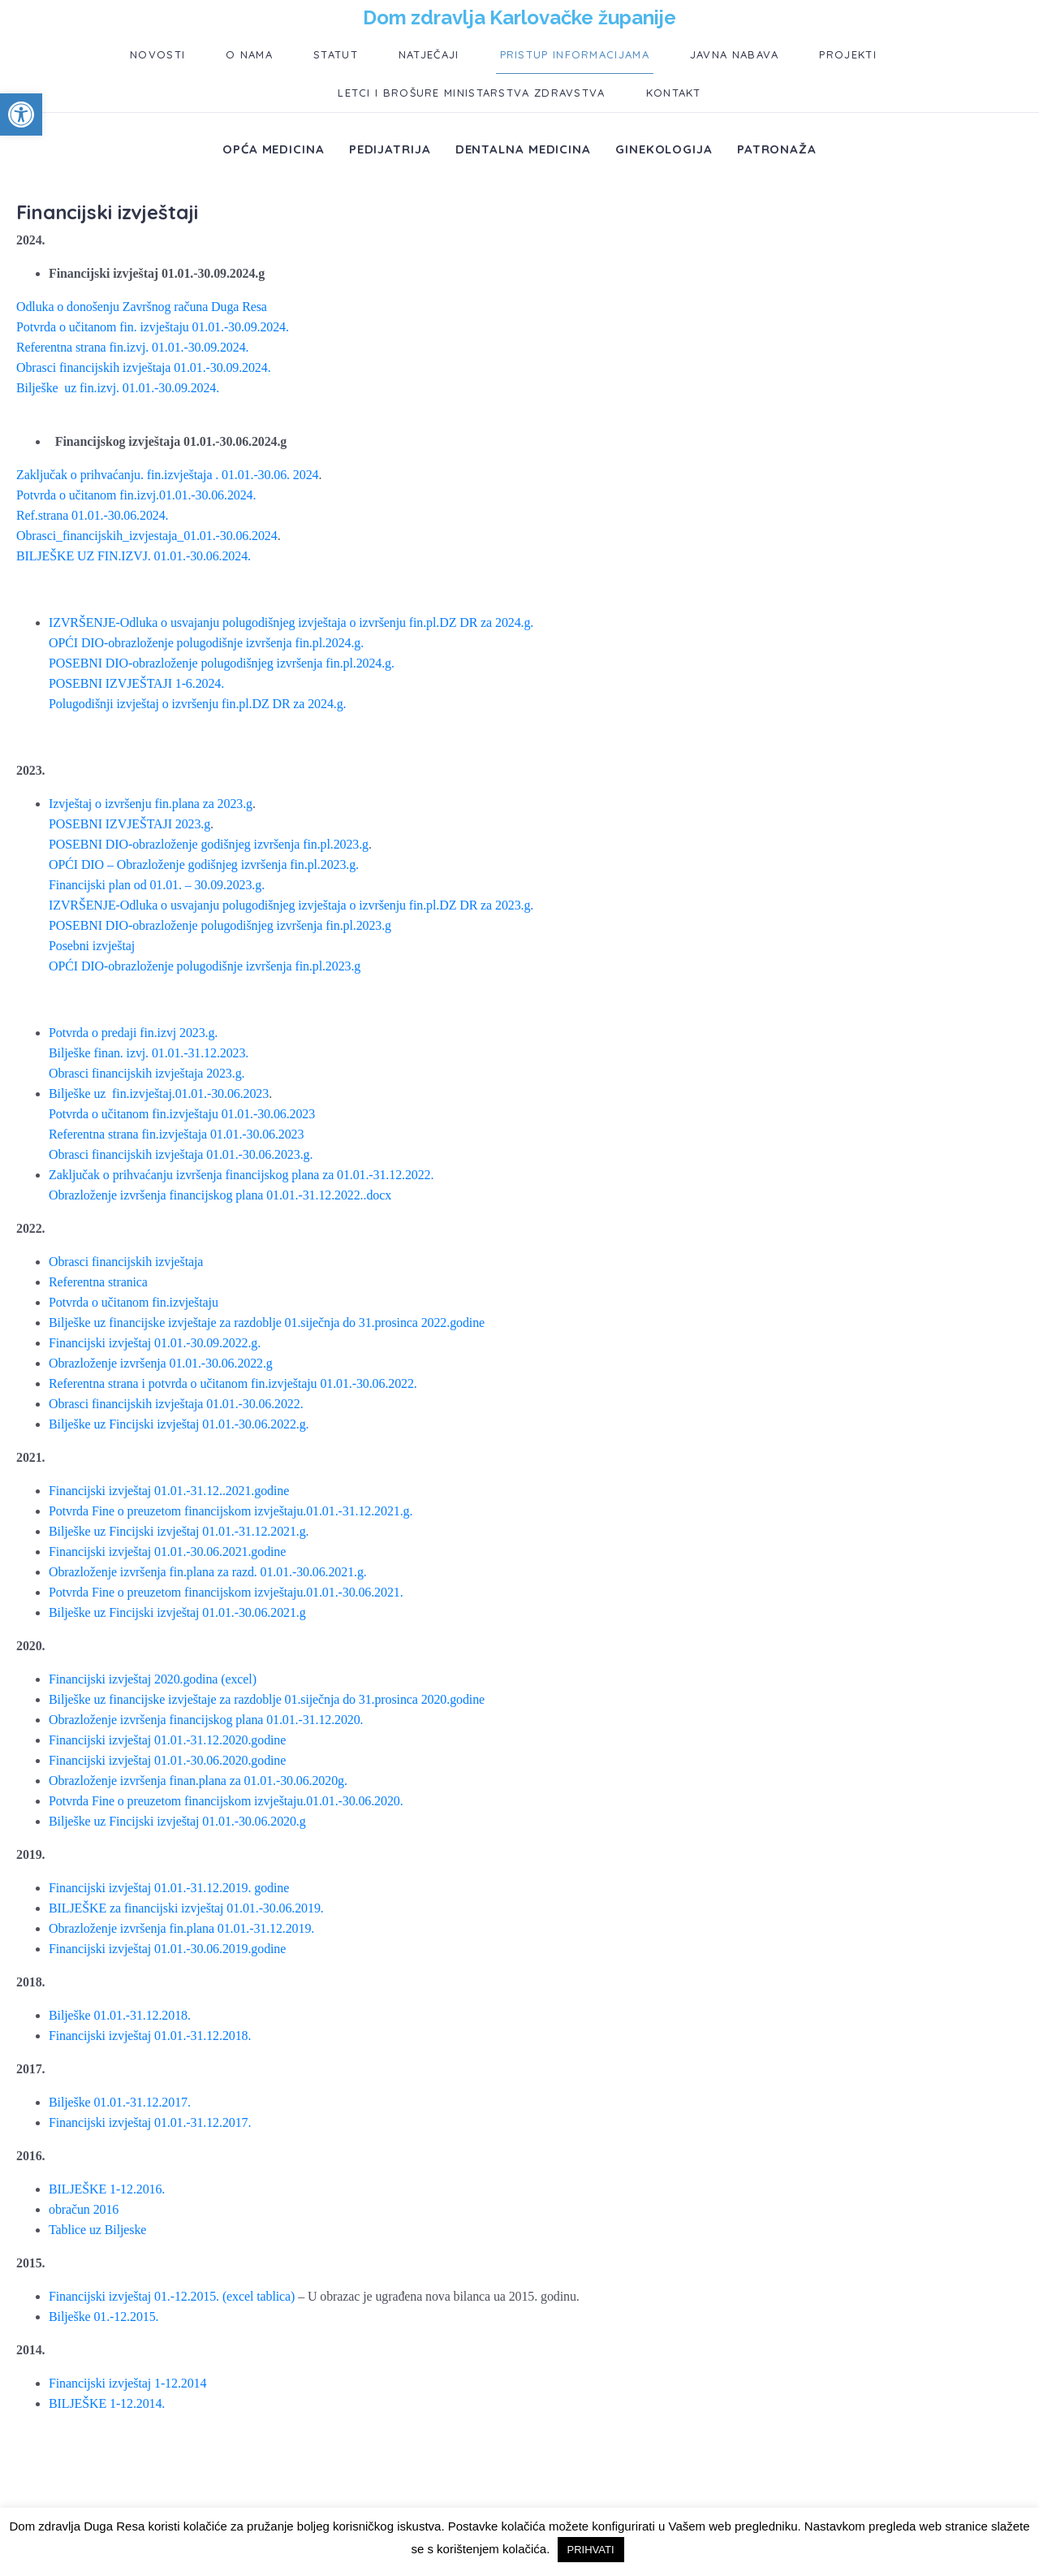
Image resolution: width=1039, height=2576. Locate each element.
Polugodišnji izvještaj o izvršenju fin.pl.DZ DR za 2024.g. (197, 704)
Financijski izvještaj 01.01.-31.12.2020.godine (167, 1740)
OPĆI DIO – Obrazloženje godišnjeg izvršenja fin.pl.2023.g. (204, 864)
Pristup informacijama (574, 54)
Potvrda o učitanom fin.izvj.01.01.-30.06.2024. (136, 495)
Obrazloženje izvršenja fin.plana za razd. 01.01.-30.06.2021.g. (208, 1572)
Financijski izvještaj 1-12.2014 (127, 2383)
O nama (249, 54)
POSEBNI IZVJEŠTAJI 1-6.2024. (136, 683)
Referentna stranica (98, 1282)
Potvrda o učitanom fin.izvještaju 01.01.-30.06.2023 (182, 1114)
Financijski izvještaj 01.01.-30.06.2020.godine (167, 1760)
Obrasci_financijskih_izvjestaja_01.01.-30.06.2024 (147, 535)
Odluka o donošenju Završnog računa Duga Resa (141, 306)
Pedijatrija (390, 149)
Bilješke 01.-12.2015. (103, 2316)
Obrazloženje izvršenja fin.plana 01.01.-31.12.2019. (181, 1928)
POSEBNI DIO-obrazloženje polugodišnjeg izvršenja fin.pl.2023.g (220, 925)
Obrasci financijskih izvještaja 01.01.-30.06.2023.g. (181, 1154)
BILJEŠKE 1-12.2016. (107, 2189)
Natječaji (429, 54)
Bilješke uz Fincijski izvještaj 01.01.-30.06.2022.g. (178, 1424)
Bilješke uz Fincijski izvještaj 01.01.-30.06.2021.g (177, 1612)
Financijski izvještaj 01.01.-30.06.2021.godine (167, 1551)
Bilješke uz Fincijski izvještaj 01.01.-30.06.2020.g (177, 1821)
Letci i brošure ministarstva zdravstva (471, 92)
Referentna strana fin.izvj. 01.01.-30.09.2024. (132, 347)
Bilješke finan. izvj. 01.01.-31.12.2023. (148, 1053)
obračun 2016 (84, 2209)
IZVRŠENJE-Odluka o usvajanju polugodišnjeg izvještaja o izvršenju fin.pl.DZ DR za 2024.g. (291, 622)
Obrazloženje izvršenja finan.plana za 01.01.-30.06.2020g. (198, 1780)
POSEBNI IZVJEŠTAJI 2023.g (129, 824)
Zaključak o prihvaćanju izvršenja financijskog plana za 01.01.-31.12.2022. (241, 1175)
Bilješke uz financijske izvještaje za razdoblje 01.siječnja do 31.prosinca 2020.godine (267, 1699)
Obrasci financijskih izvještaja (126, 1262)
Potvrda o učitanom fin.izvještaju (133, 1302)
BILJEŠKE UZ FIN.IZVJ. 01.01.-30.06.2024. (133, 556)
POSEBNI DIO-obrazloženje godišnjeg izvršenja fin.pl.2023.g (209, 844)
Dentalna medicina (523, 149)
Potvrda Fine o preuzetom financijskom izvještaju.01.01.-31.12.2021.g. (230, 1511)
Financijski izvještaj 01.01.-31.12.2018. (150, 2035)
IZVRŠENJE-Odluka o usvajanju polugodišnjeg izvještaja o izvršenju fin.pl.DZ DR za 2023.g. (291, 905)
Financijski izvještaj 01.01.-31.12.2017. (150, 2122)
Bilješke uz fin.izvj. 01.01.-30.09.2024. (117, 388)
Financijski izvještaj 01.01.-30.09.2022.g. (155, 1343)
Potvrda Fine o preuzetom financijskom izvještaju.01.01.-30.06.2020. (226, 1801)
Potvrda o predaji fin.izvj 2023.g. (133, 1032)
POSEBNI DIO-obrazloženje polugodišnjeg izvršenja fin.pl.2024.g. (221, 663)
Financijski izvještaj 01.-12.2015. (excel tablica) (172, 2296)
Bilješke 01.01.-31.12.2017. (120, 2102)
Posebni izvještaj (92, 946)
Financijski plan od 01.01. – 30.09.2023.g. (157, 885)
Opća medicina (273, 149)
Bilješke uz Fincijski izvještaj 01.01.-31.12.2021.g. (178, 1531)
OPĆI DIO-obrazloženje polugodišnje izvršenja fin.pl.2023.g (204, 966)
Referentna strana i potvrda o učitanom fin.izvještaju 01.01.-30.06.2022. (233, 1383)
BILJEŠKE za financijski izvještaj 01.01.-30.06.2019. (186, 1908)
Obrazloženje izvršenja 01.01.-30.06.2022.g (161, 1363)
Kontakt (673, 92)
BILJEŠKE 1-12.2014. (107, 2403)
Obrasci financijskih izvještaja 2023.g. (146, 1073)
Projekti (847, 54)
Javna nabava (734, 54)
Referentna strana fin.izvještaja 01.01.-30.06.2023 (176, 1134)
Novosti (157, 54)
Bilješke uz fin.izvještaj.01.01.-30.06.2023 (159, 1093)
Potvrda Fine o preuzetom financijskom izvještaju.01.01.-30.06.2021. (226, 1592)
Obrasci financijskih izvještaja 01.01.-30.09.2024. (143, 367)
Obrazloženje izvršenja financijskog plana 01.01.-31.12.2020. (206, 1720)
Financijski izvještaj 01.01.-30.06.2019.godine (167, 1949)
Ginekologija (664, 149)
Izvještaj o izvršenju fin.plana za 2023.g (150, 803)
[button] (21, 114)
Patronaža (777, 149)
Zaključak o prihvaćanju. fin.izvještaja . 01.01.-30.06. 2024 (167, 475)
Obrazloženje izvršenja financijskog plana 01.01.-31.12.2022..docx (220, 1195)
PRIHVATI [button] (590, 2550)
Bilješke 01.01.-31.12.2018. (120, 2015)
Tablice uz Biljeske (97, 2230)
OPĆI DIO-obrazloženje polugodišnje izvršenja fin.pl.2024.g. (206, 643)
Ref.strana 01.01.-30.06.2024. (92, 515)
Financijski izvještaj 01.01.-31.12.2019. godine (169, 1888)
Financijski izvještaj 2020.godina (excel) (153, 1679)
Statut (335, 54)
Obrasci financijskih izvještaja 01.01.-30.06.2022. (176, 1404)
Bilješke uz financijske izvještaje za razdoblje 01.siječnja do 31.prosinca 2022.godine (267, 1322)
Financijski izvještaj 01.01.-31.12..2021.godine (169, 1491)
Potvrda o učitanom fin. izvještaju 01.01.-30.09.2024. (152, 327)
